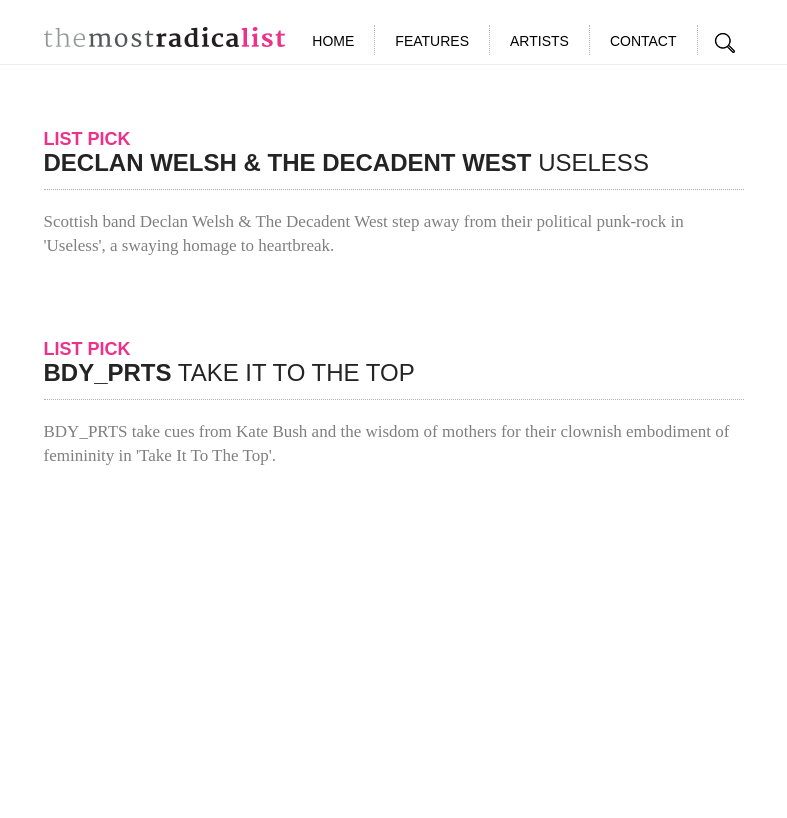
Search (726, 43)
